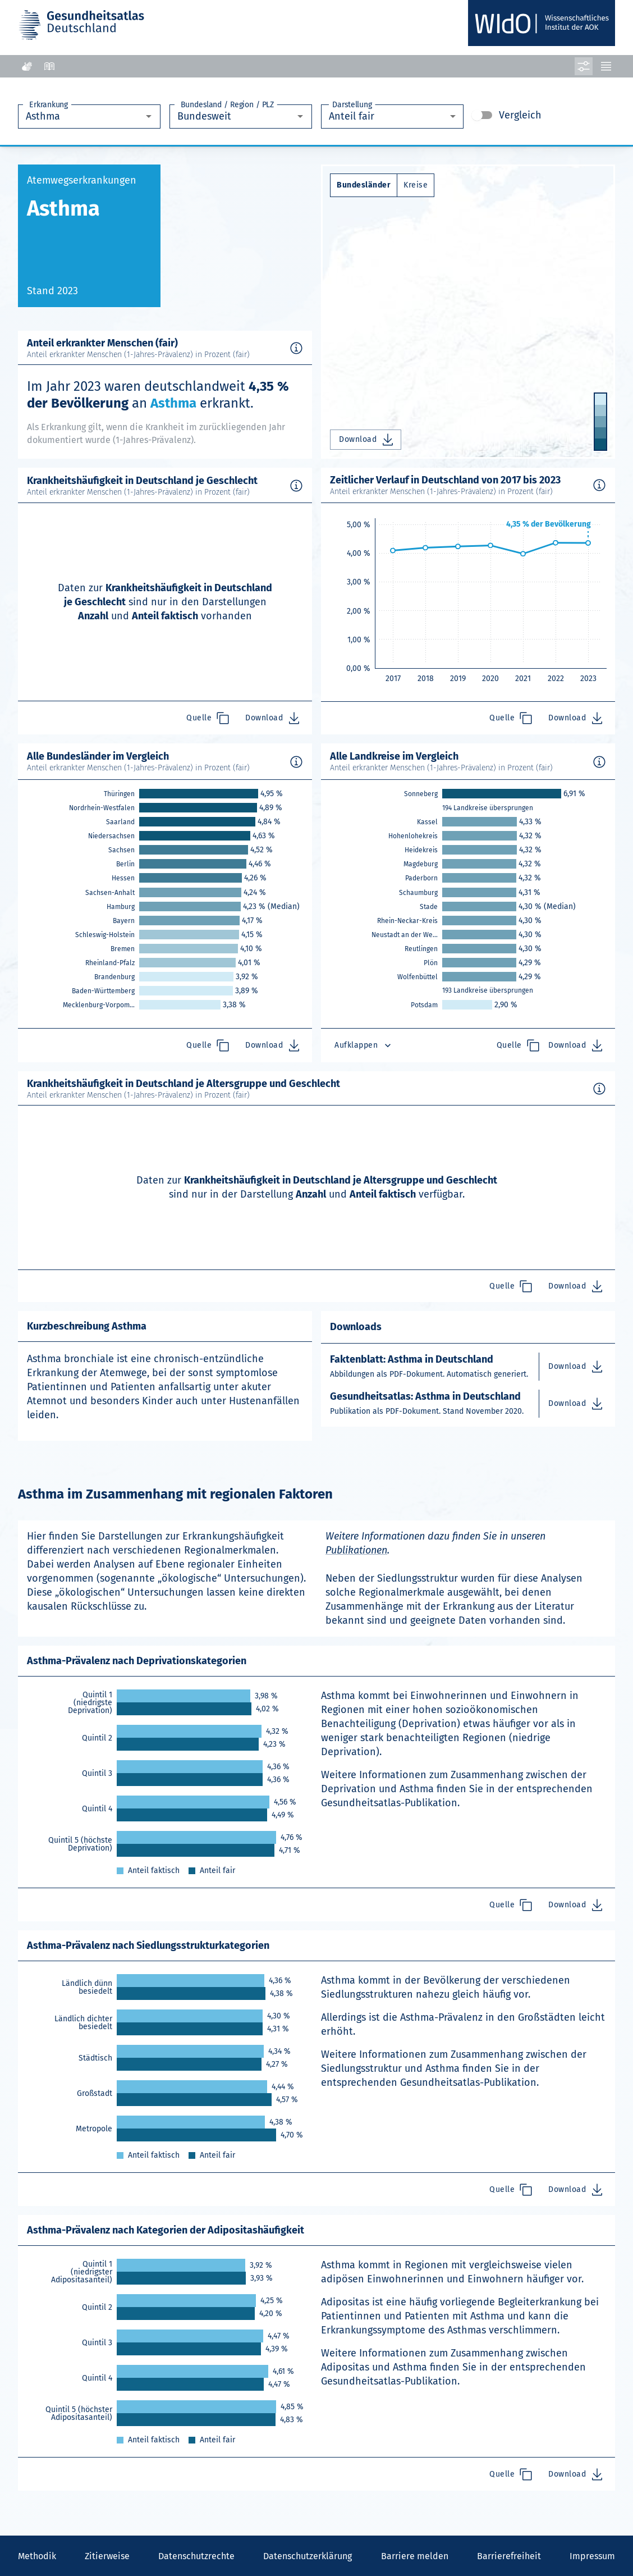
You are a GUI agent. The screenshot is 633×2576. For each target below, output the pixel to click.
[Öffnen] (149, 116)
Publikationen (356, 1550)
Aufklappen (363, 1045)
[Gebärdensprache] (27, 66)
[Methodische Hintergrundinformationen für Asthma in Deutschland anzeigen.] (296, 348)
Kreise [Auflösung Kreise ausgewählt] (415, 185)
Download (367, 439)
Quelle (208, 718)
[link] (198, 793)
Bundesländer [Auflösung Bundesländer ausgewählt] (364, 185)
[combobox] (80, 116)
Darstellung (352, 104)
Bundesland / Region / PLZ (227, 104)
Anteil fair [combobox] (351, 116)
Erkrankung (48, 104)
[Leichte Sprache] (49, 66)
